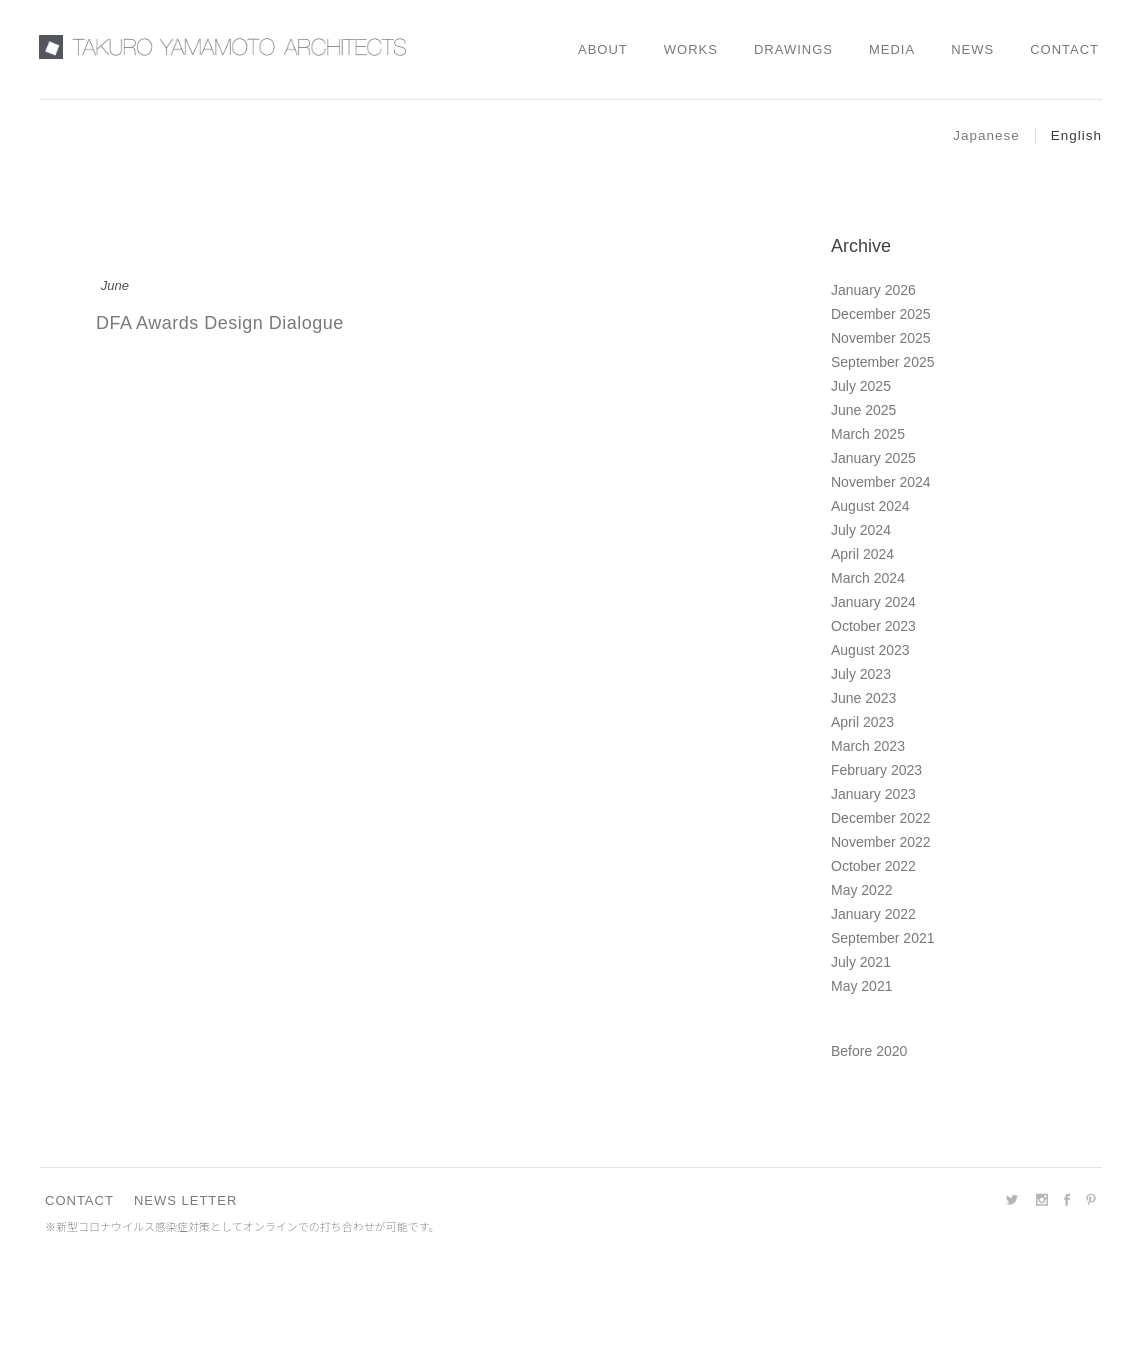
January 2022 (873, 914)
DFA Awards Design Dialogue (220, 323)
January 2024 (873, 602)
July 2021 (861, 962)
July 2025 (861, 386)
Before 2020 (869, 1051)
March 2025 (868, 434)
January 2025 (873, 458)
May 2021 (861, 986)
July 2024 (861, 530)
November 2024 (881, 482)
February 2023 (876, 770)
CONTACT (79, 1200)
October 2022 (873, 866)
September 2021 (883, 938)
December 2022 (881, 818)
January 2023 (873, 794)
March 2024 (868, 578)
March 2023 (868, 746)
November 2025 (881, 338)
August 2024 (870, 506)
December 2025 (881, 314)
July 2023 (861, 674)
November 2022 (881, 842)
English (1076, 135)
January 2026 (873, 290)
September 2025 (883, 362)
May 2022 (861, 890)
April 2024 (862, 554)
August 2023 (870, 650)
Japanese (986, 135)
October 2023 (873, 626)
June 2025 (863, 410)
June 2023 (863, 698)
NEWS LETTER (185, 1200)
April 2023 (862, 722)
